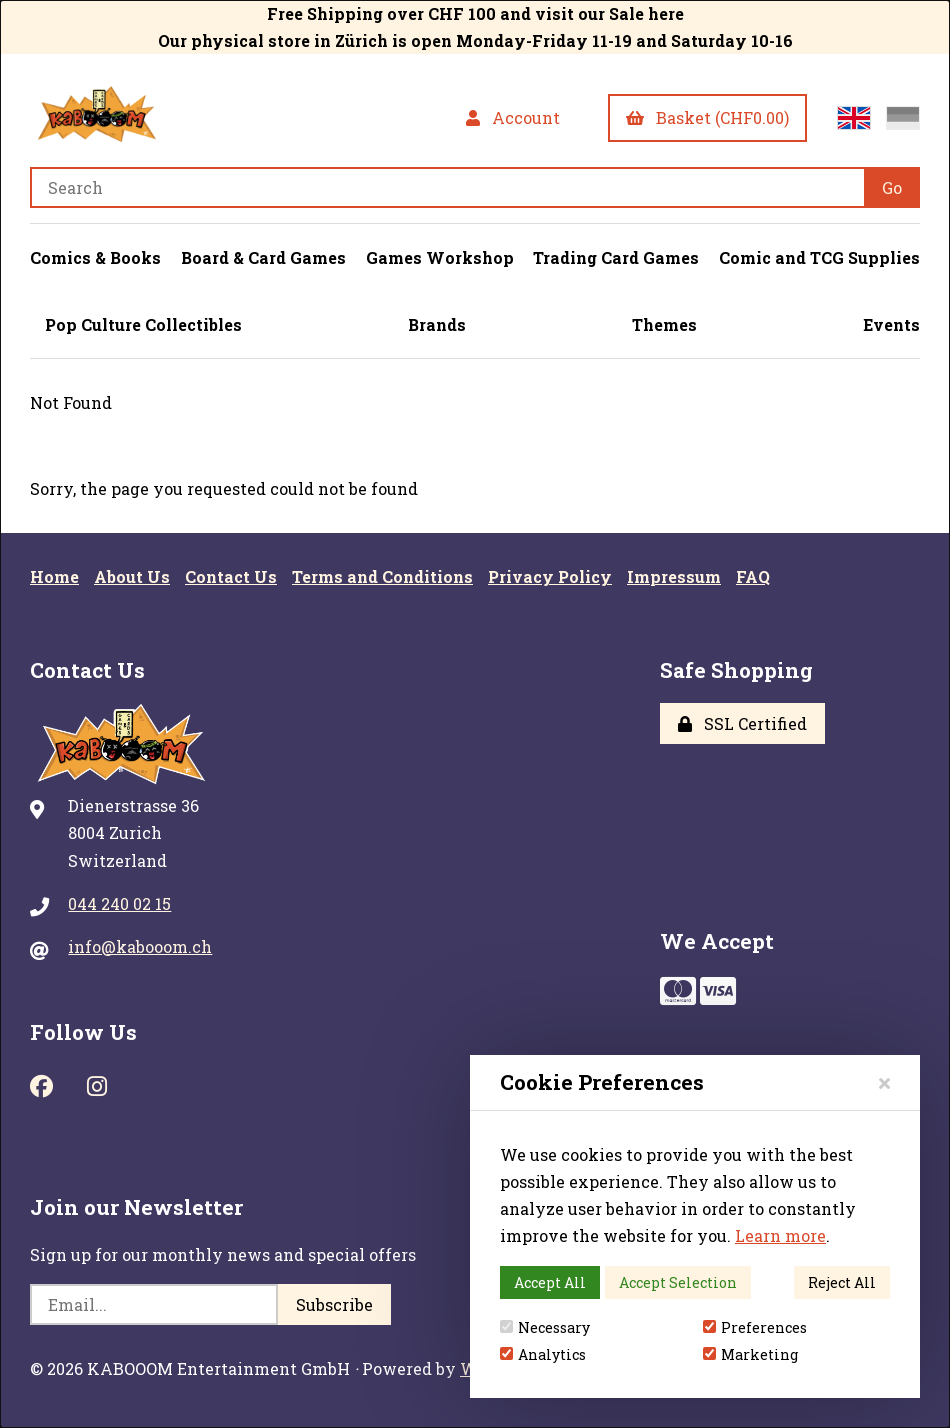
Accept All (550, 1282)
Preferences (755, 1327)
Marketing (750, 1354)
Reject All (842, 1282)
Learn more (780, 1235)
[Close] (884, 1082)
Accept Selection (678, 1282)
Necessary (545, 1327)
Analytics (543, 1354)
